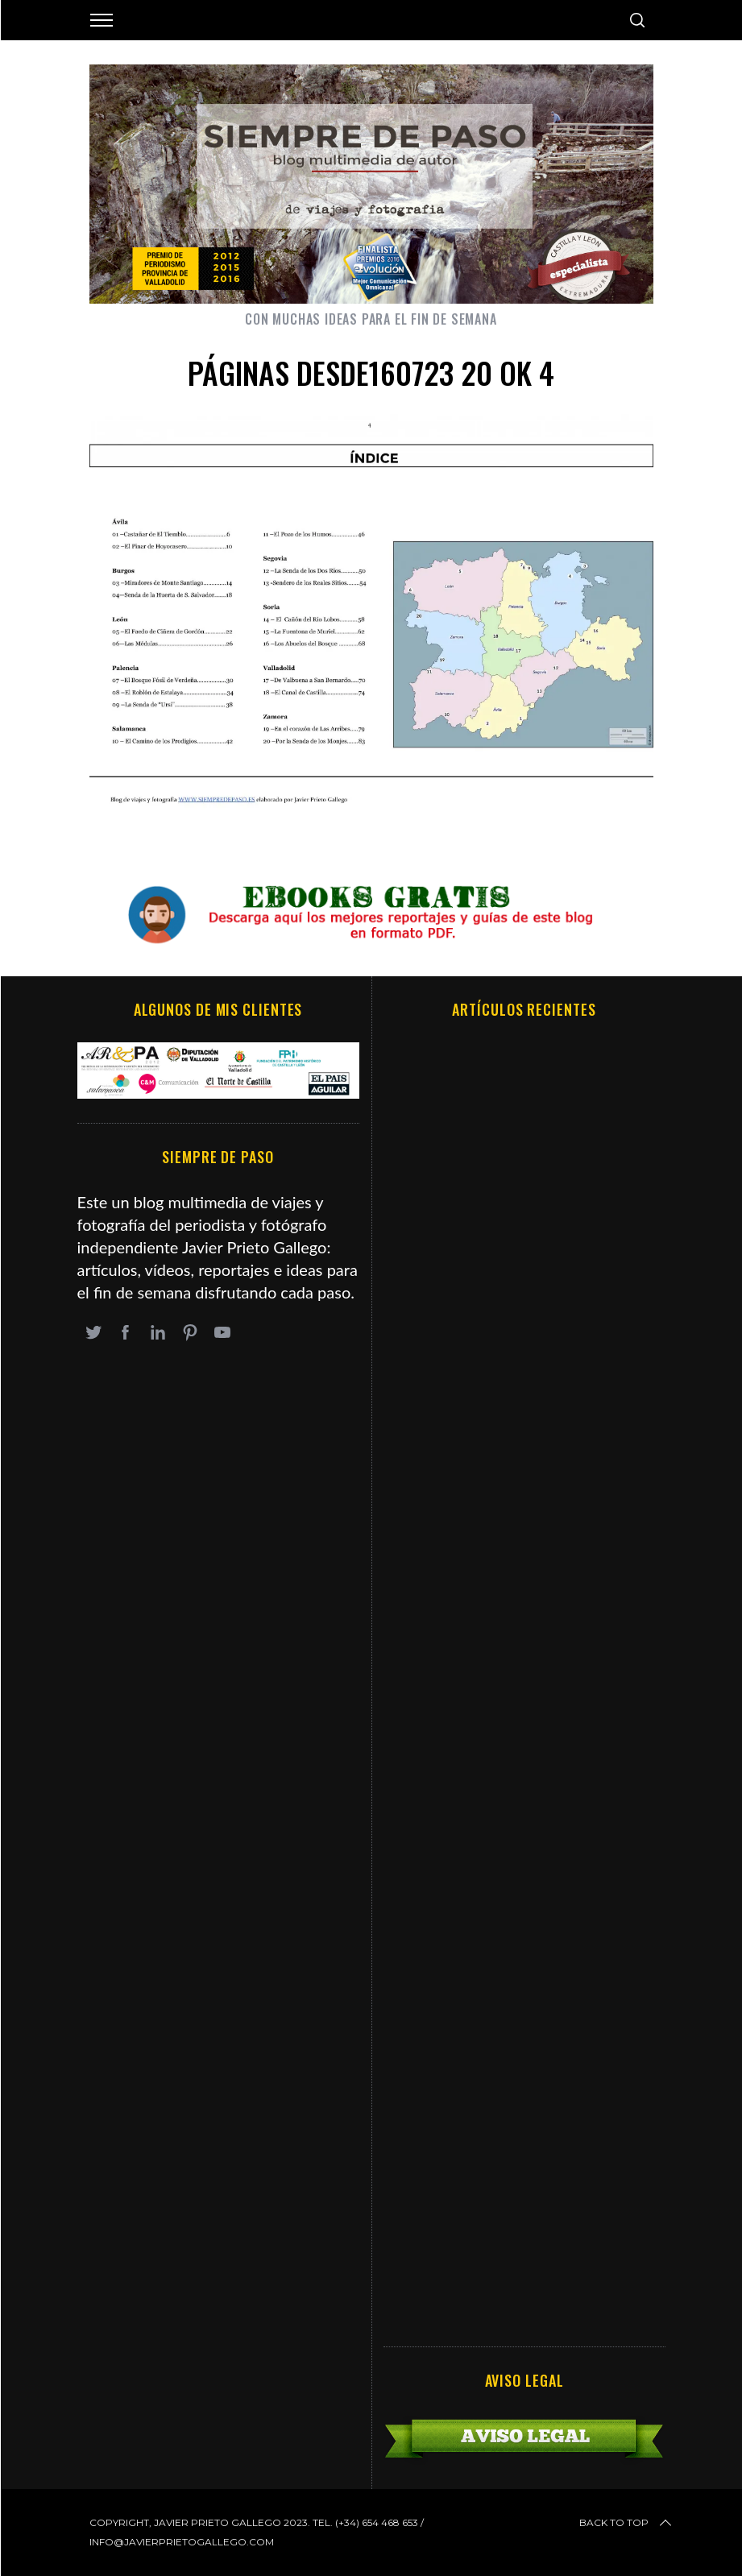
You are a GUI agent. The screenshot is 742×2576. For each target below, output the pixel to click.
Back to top (626, 2523)
